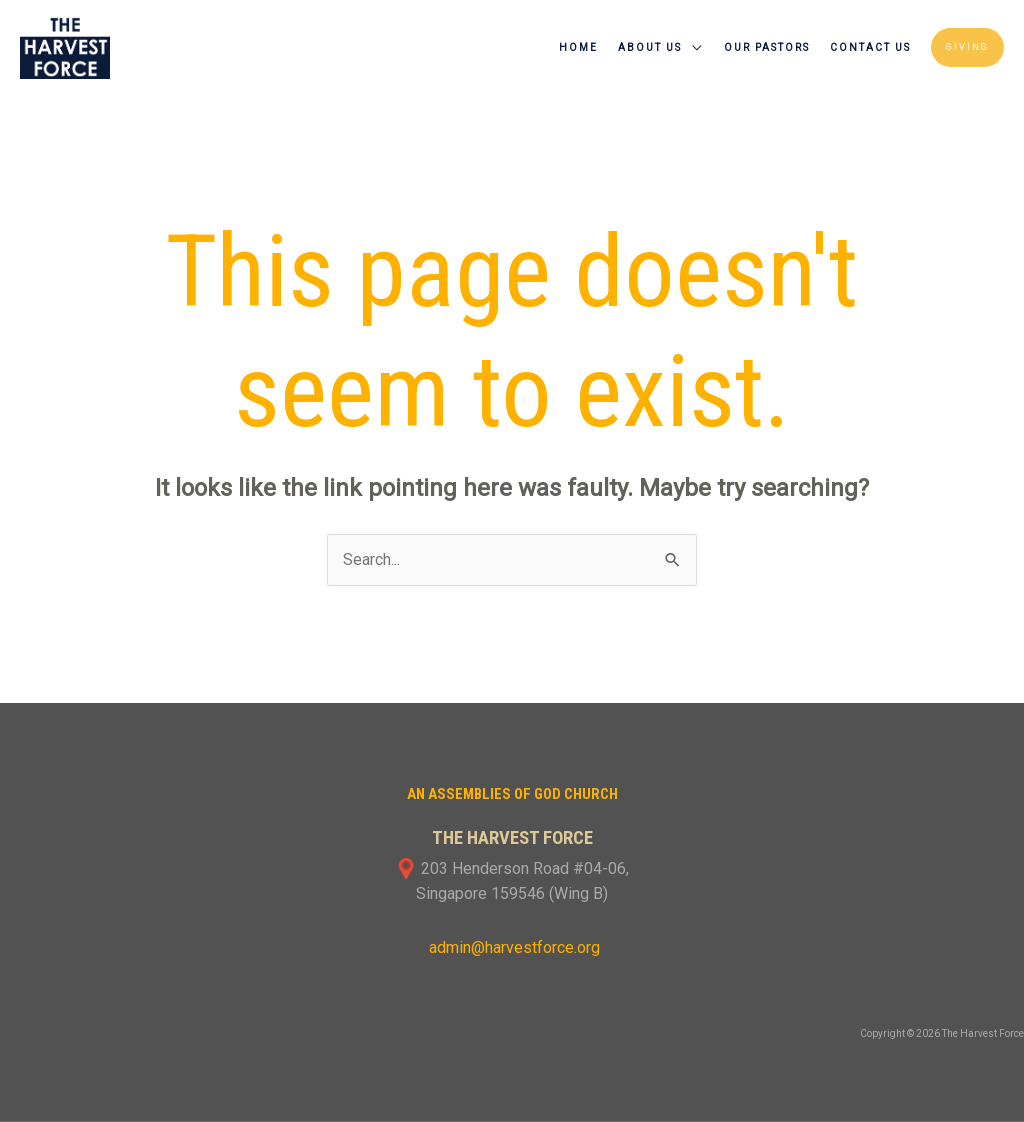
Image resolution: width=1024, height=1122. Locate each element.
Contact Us (870, 47)
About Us (650, 47)
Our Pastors (767, 47)
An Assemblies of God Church (512, 794)
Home (578, 47)
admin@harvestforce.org (512, 947)
